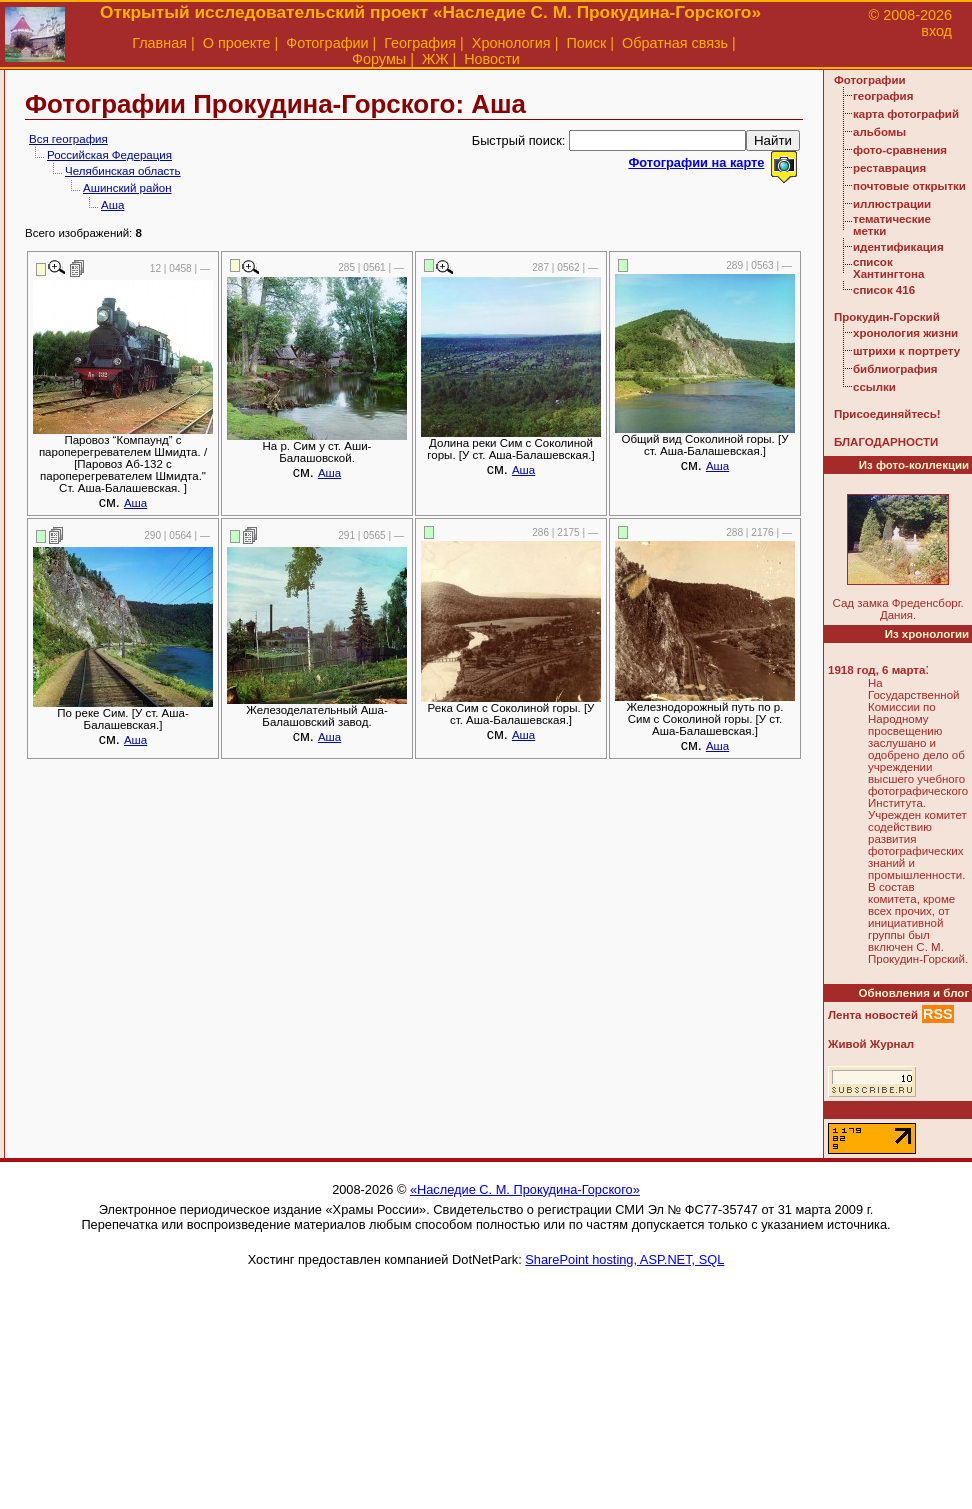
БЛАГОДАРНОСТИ (886, 442)
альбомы (879, 132)
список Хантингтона (888, 268)
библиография (895, 369)
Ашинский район (127, 188)
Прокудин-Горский (887, 317)
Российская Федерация (109, 155)
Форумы (379, 59)
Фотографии (327, 43)
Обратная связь (675, 43)
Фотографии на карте (696, 162)
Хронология (511, 43)
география (883, 96)
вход (936, 31)
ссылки (874, 387)
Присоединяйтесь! (887, 414)
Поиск (586, 43)
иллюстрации (892, 204)
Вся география (68, 139)
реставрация (889, 168)
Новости (492, 59)
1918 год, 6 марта (876, 670)
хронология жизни (905, 333)
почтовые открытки (909, 186)
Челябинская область (123, 171)
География (420, 43)
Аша (112, 205)
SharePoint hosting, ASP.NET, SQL (624, 1259)
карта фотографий (906, 114)
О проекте (237, 43)
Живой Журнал (871, 1044)
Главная (159, 43)
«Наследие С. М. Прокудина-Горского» (525, 1189)
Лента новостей (873, 1015)
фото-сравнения (900, 150)
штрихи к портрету (906, 351)
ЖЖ (435, 59)
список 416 (884, 290)
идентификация (898, 247)
